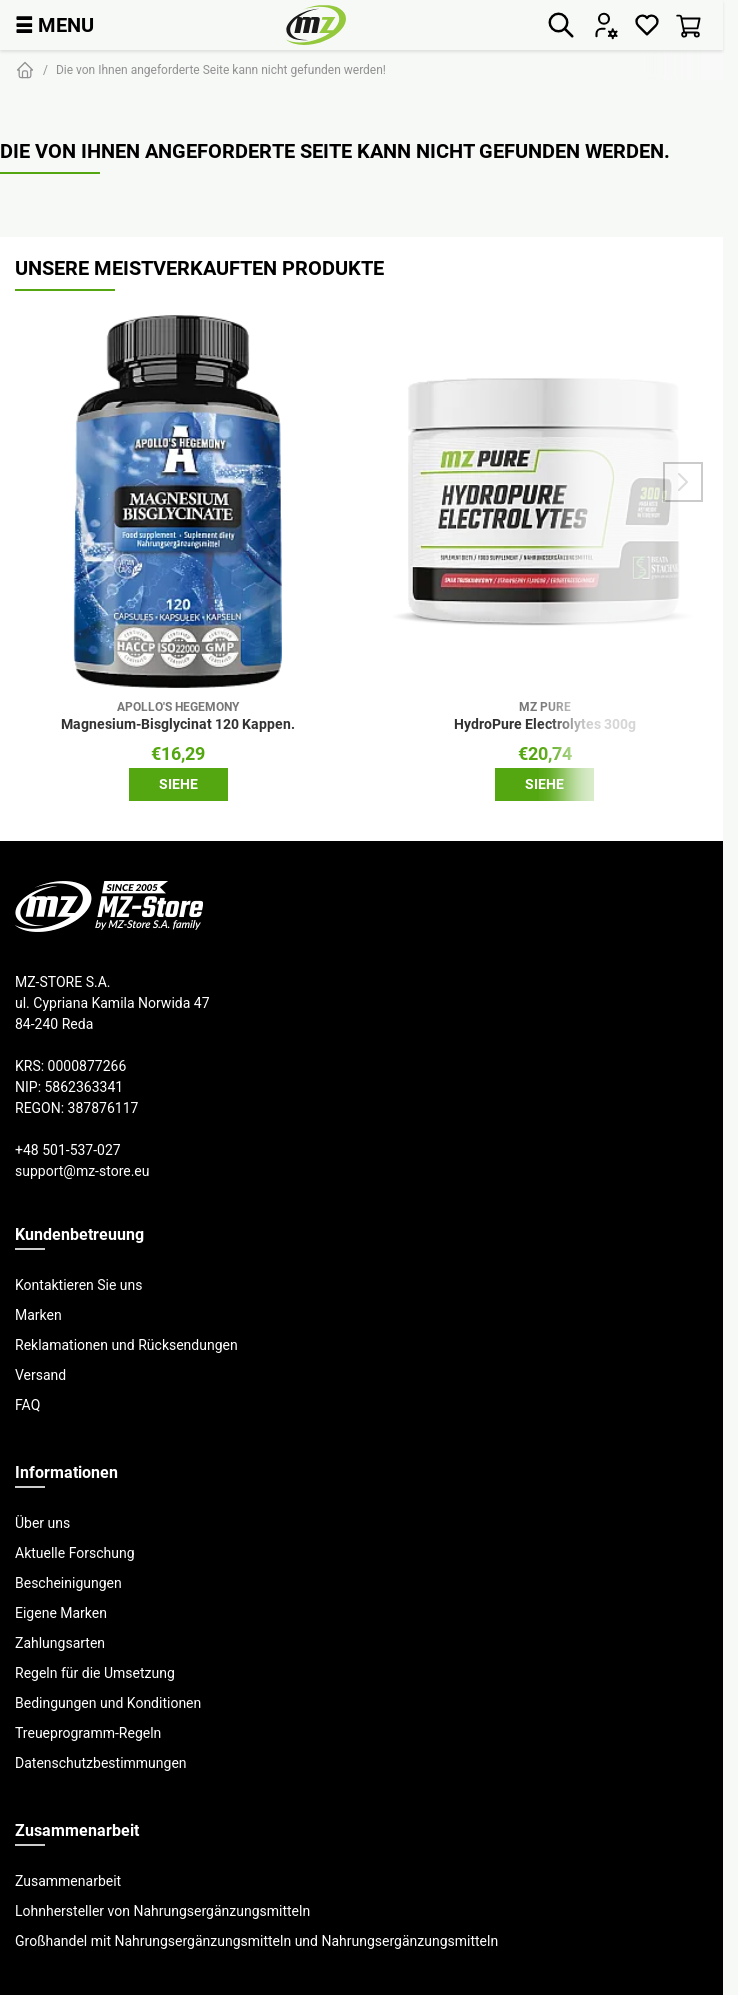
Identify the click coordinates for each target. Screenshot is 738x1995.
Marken (38, 1315)
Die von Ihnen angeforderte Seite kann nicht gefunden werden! (221, 69)
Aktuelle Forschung (75, 1553)
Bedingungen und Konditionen (108, 1703)
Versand (40, 1375)
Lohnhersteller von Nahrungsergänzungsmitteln (162, 1911)
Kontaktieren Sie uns (79, 1285)
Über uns (42, 1523)
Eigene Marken (61, 1613)
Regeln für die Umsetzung (95, 1673)
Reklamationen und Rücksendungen (126, 1345)
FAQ (27, 1405)
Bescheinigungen (68, 1583)
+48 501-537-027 (68, 1150)
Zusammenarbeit (68, 1881)
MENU (54, 24)
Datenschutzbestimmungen (101, 1763)
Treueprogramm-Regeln (88, 1733)
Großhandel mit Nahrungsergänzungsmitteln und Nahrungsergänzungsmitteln (256, 1941)
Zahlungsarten (60, 1643)
